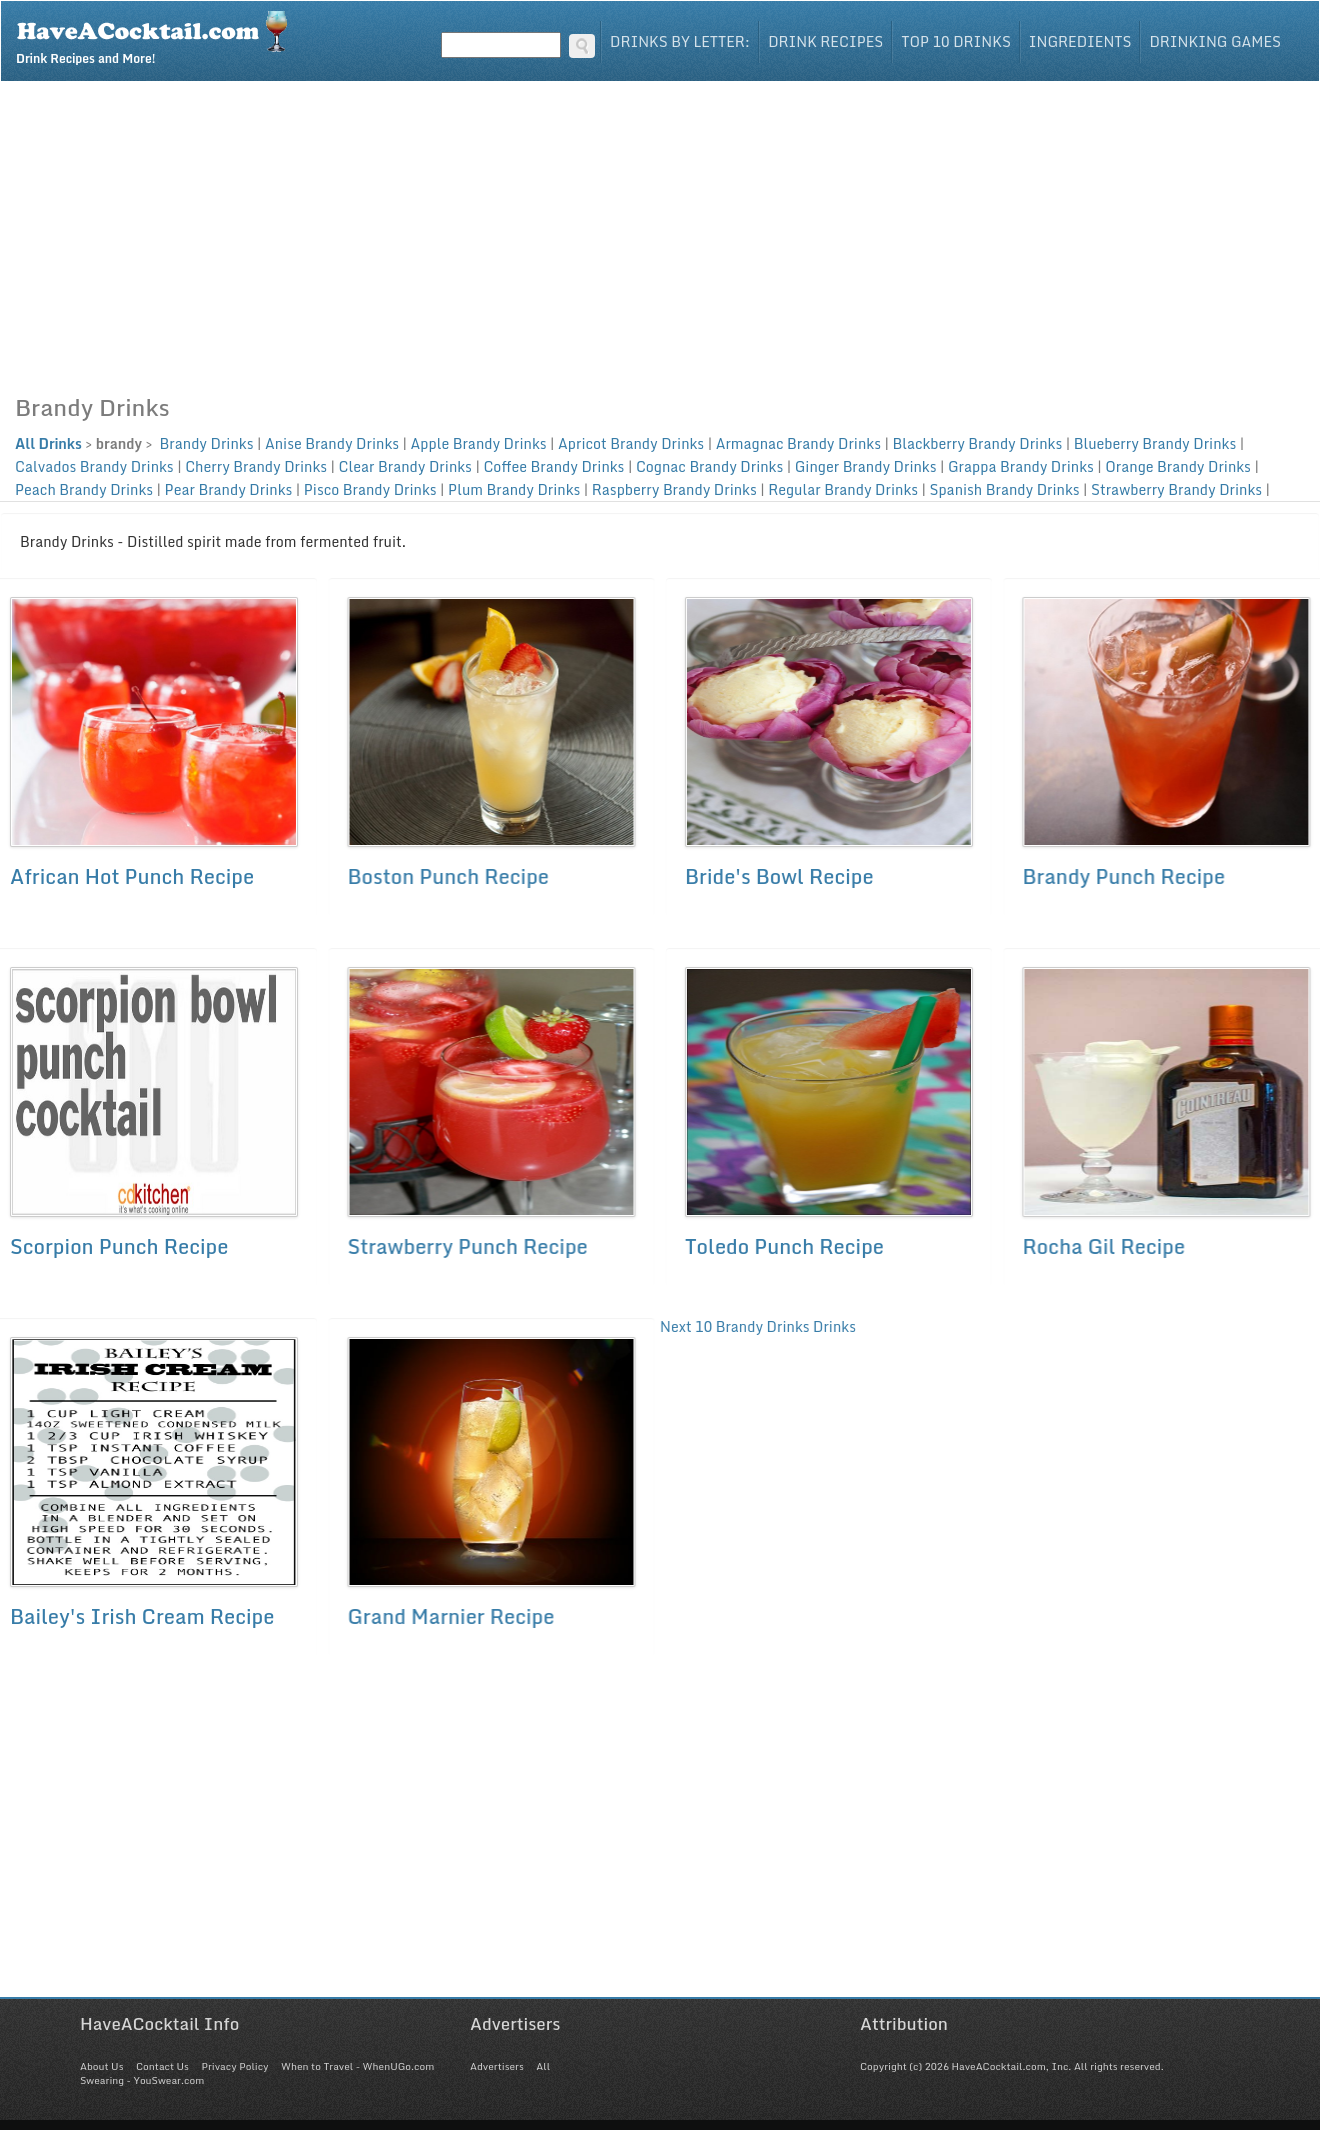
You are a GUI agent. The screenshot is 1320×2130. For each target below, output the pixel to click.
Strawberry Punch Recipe (466, 1246)
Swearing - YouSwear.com (142, 2080)
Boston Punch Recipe (447, 876)
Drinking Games (1215, 41)
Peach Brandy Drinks (84, 489)
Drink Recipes (825, 41)
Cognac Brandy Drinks (709, 466)
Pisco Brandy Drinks (370, 489)
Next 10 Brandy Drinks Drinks (756, 1327)
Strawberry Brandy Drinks (1176, 489)
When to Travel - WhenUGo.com (357, 2066)
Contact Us (162, 2066)
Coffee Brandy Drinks (553, 466)
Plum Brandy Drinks (514, 489)
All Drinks (48, 443)
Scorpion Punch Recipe (119, 1246)
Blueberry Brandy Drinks (1155, 443)
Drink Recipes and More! (158, 36)
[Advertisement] (660, 232)
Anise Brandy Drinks (332, 443)
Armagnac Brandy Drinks (798, 443)
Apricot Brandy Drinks (631, 443)
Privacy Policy (234, 2066)
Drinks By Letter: (680, 41)
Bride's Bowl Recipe (777, 876)
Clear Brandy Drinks (405, 466)
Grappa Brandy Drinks (1021, 466)
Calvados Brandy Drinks (94, 466)
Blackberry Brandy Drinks (977, 443)
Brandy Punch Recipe (1121, 876)
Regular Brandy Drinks (843, 489)
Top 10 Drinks (956, 41)
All (543, 2066)
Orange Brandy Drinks (1178, 466)
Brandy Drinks (204, 443)
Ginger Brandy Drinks (866, 466)
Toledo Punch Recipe (782, 1246)
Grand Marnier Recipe (449, 1616)
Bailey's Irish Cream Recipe (142, 1616)
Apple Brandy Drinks (479, 443)
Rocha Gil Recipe (1101, 1246)
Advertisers (497, 2066)
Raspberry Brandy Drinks (674, 489)
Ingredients (1080, 41)
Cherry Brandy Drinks (256, 466)
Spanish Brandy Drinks (1005, 489)
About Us (101, 2066)
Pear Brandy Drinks (229, 489)
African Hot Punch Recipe (132, 876)
